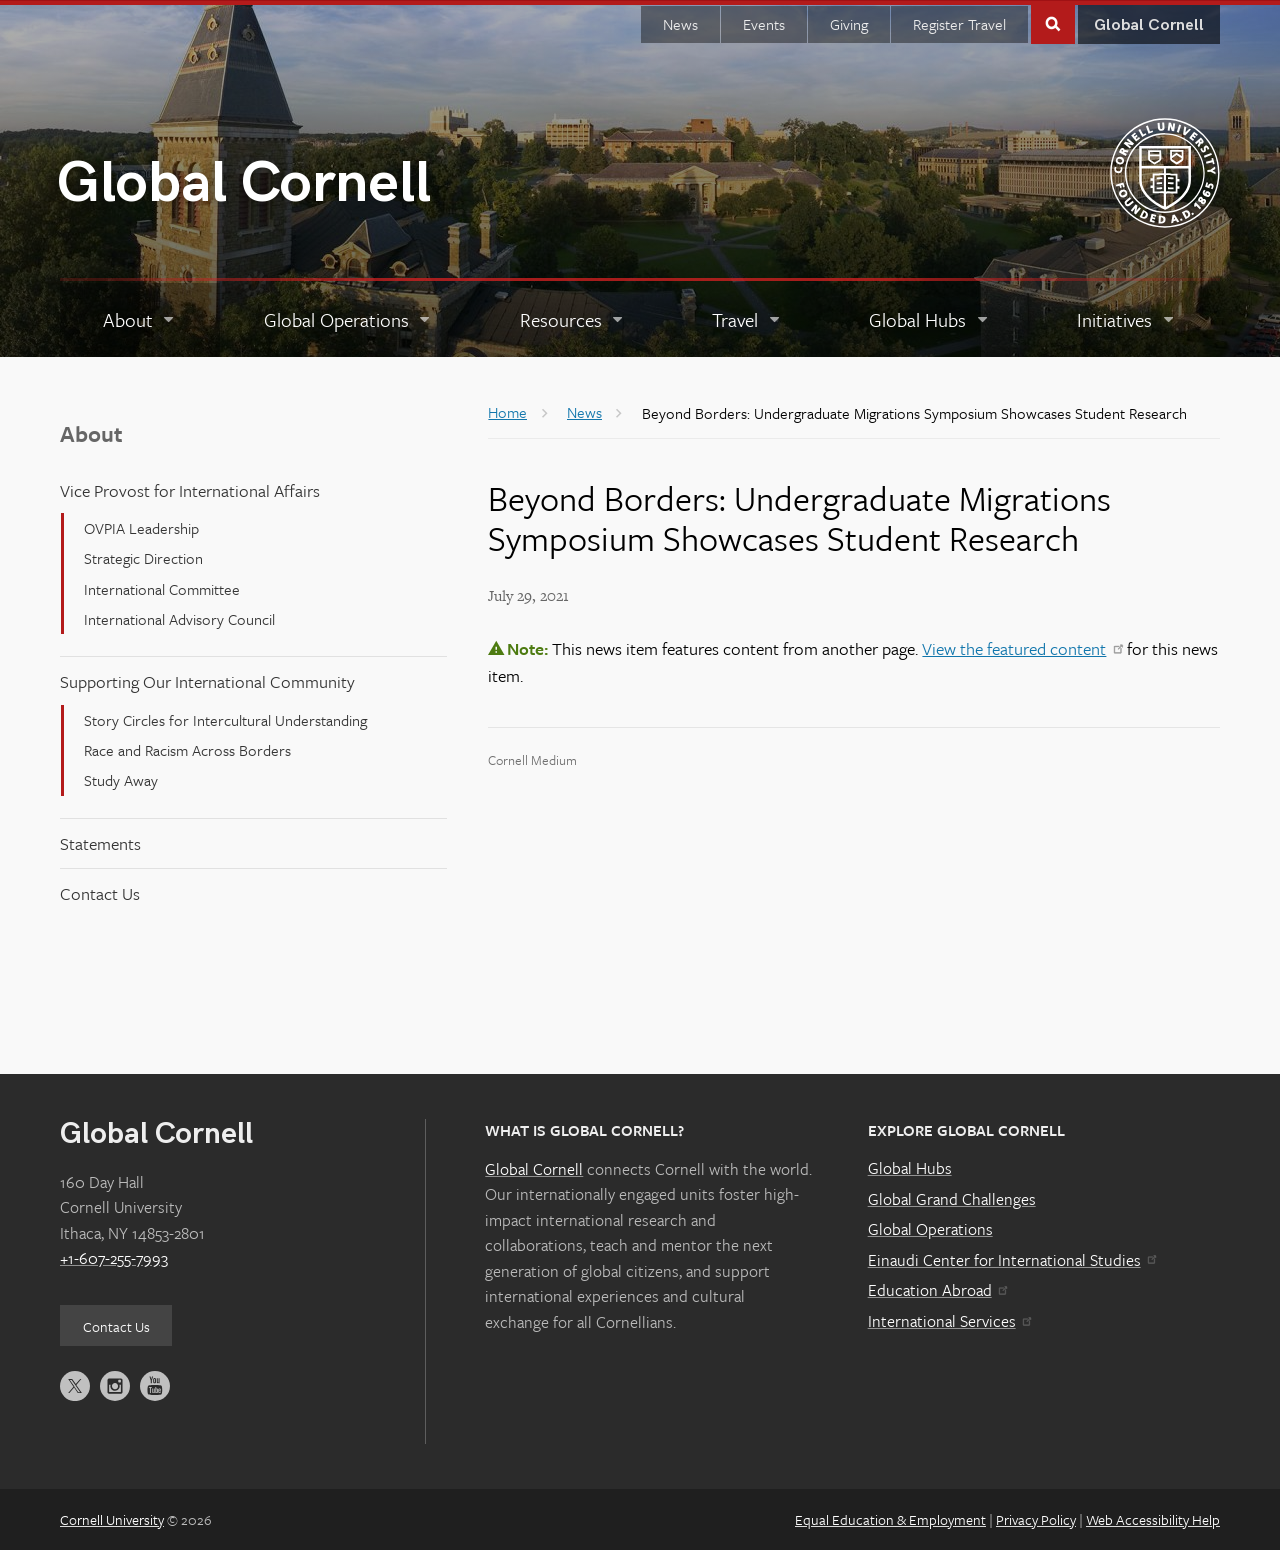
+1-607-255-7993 (114, 1257)
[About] (140, 319)
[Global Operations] (348, 319)
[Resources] (573, 319)
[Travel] (747, 319)
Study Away (121, 779)
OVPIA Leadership (141, 527)
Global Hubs (910, 1167)
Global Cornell (244, 182)
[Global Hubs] (929, 319)
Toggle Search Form (1053, 21)
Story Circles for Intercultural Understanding (225, 718)
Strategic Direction (143, 557)
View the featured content (1022, 647)
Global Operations (930, 1228)
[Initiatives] (1126, 319)
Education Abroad (937, 1289)
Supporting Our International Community (207, 680)
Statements (100, 842)
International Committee (162, 587)
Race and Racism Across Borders (187, 749)
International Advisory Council (179, 618)
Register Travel (959, 23)
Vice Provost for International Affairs (190, 488)
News (680, 23)
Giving (849, 23)
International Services (949, 1320)
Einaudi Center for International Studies (1012, 1259)
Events (764, 23)
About (91, 432)
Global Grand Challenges (952, 1197)
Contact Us (100, 892)
